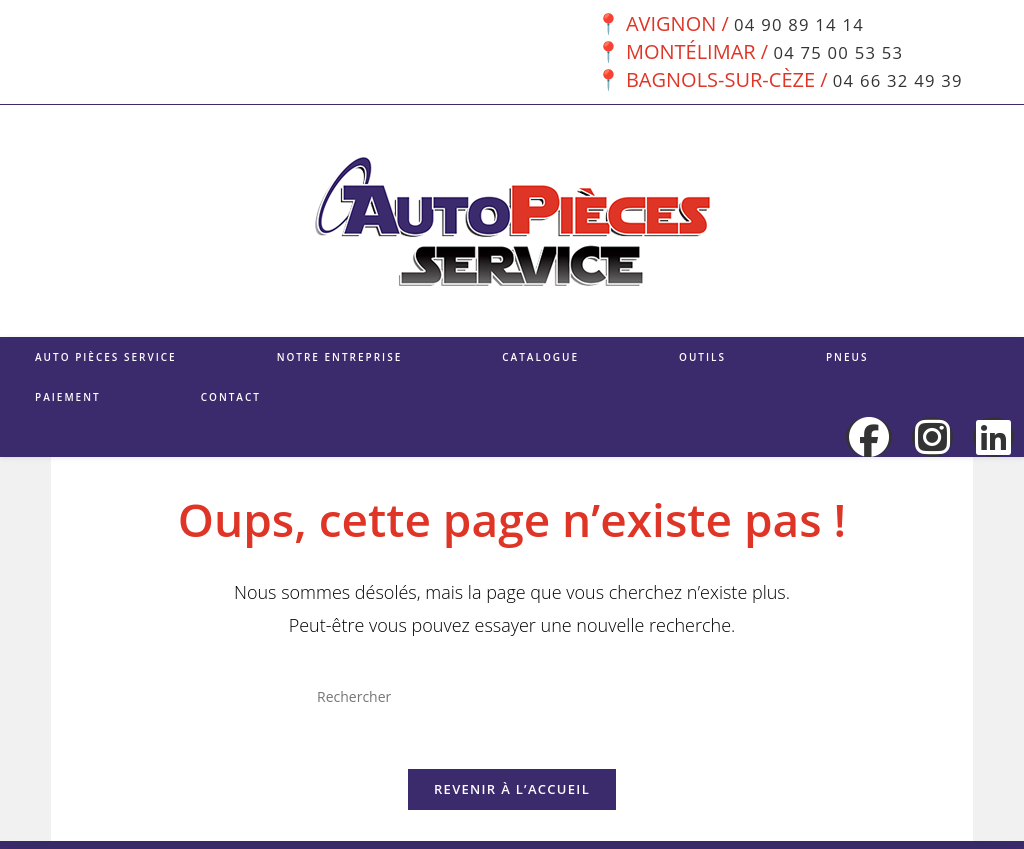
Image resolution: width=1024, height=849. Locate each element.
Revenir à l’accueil (512, 797)
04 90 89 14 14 (796, 23)
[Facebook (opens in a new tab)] (869, 437)
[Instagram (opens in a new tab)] (932, 437)
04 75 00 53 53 (835, 51)
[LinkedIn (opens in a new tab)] (993, 437)
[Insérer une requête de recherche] (512, 696)
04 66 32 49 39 (895, 79)
